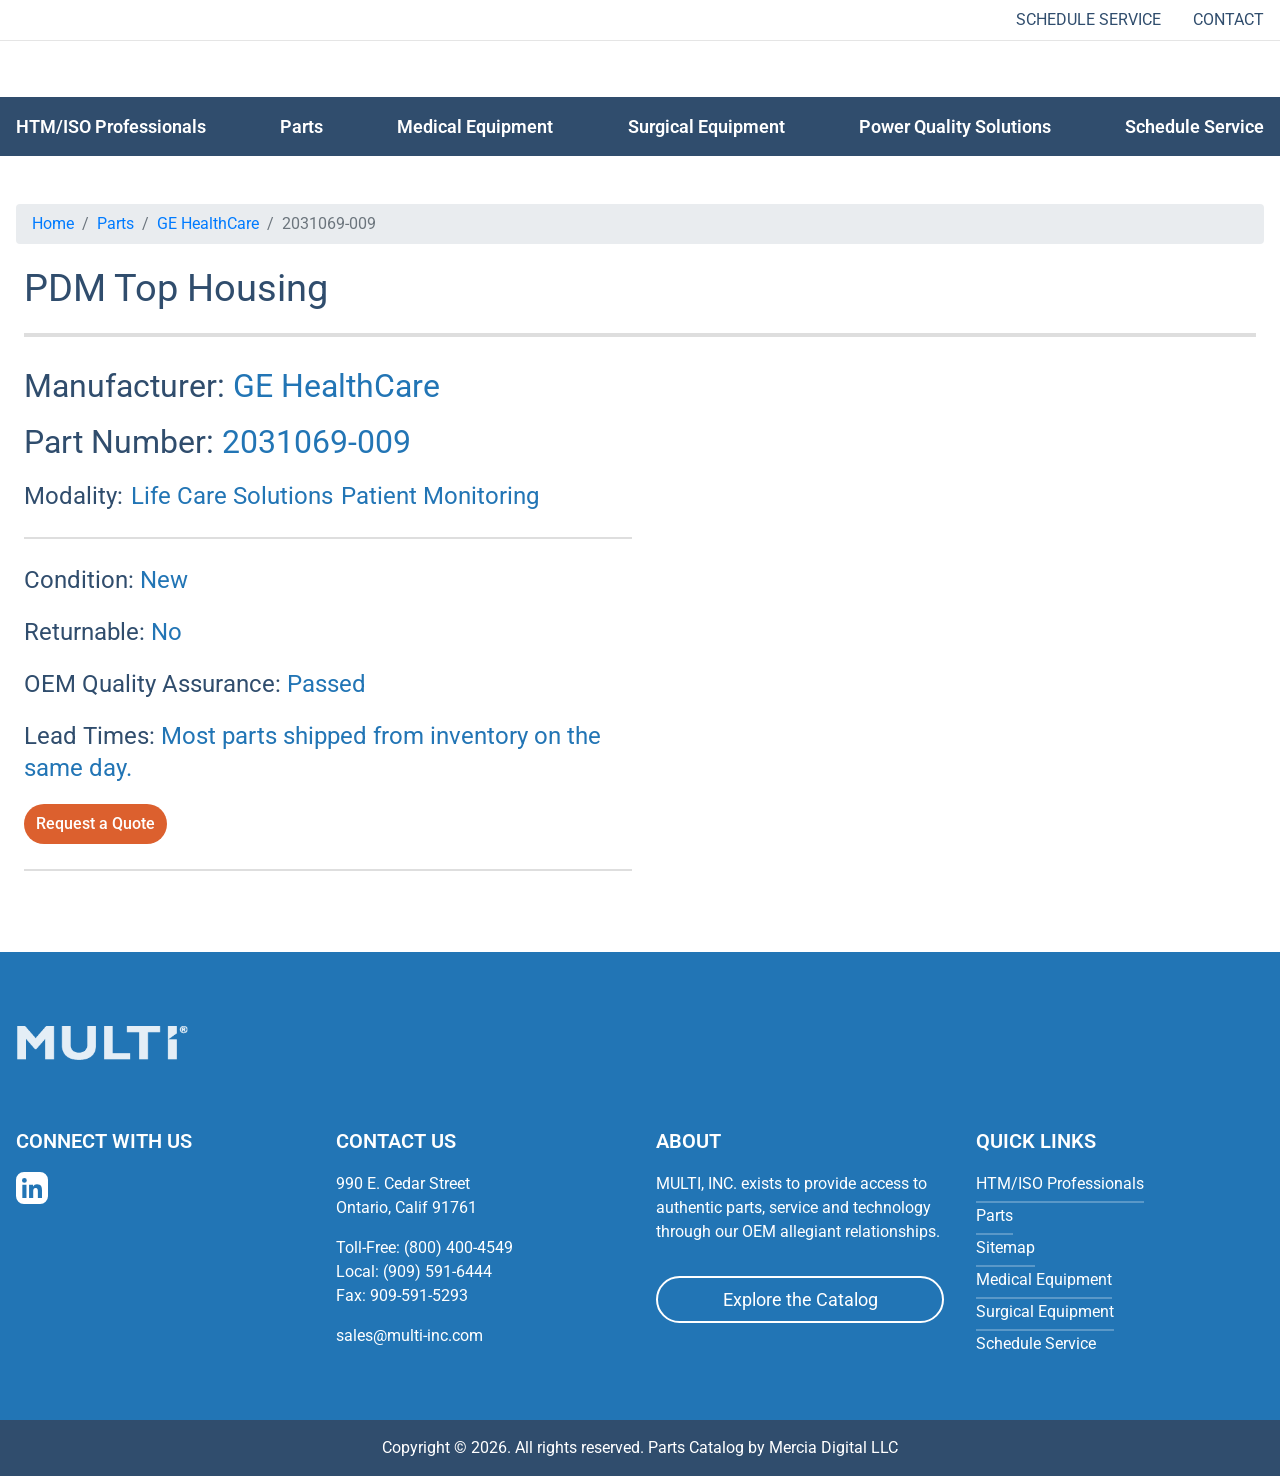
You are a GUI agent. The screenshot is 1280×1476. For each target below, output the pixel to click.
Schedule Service (1088, 19)
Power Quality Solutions (955, 126)
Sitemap (1005, 1247)
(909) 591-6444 (437, 1271)
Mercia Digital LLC (833, 1447)
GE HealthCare (208, 223)
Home (53, 223)
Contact (1228, 19)
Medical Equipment (475, 126)
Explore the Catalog (800, 1299)
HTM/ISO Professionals (111, 126)
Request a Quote (95, 823)
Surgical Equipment (706, 126)
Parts (115, 223)
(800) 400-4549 (458, 1247)
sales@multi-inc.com (409, 1335)
